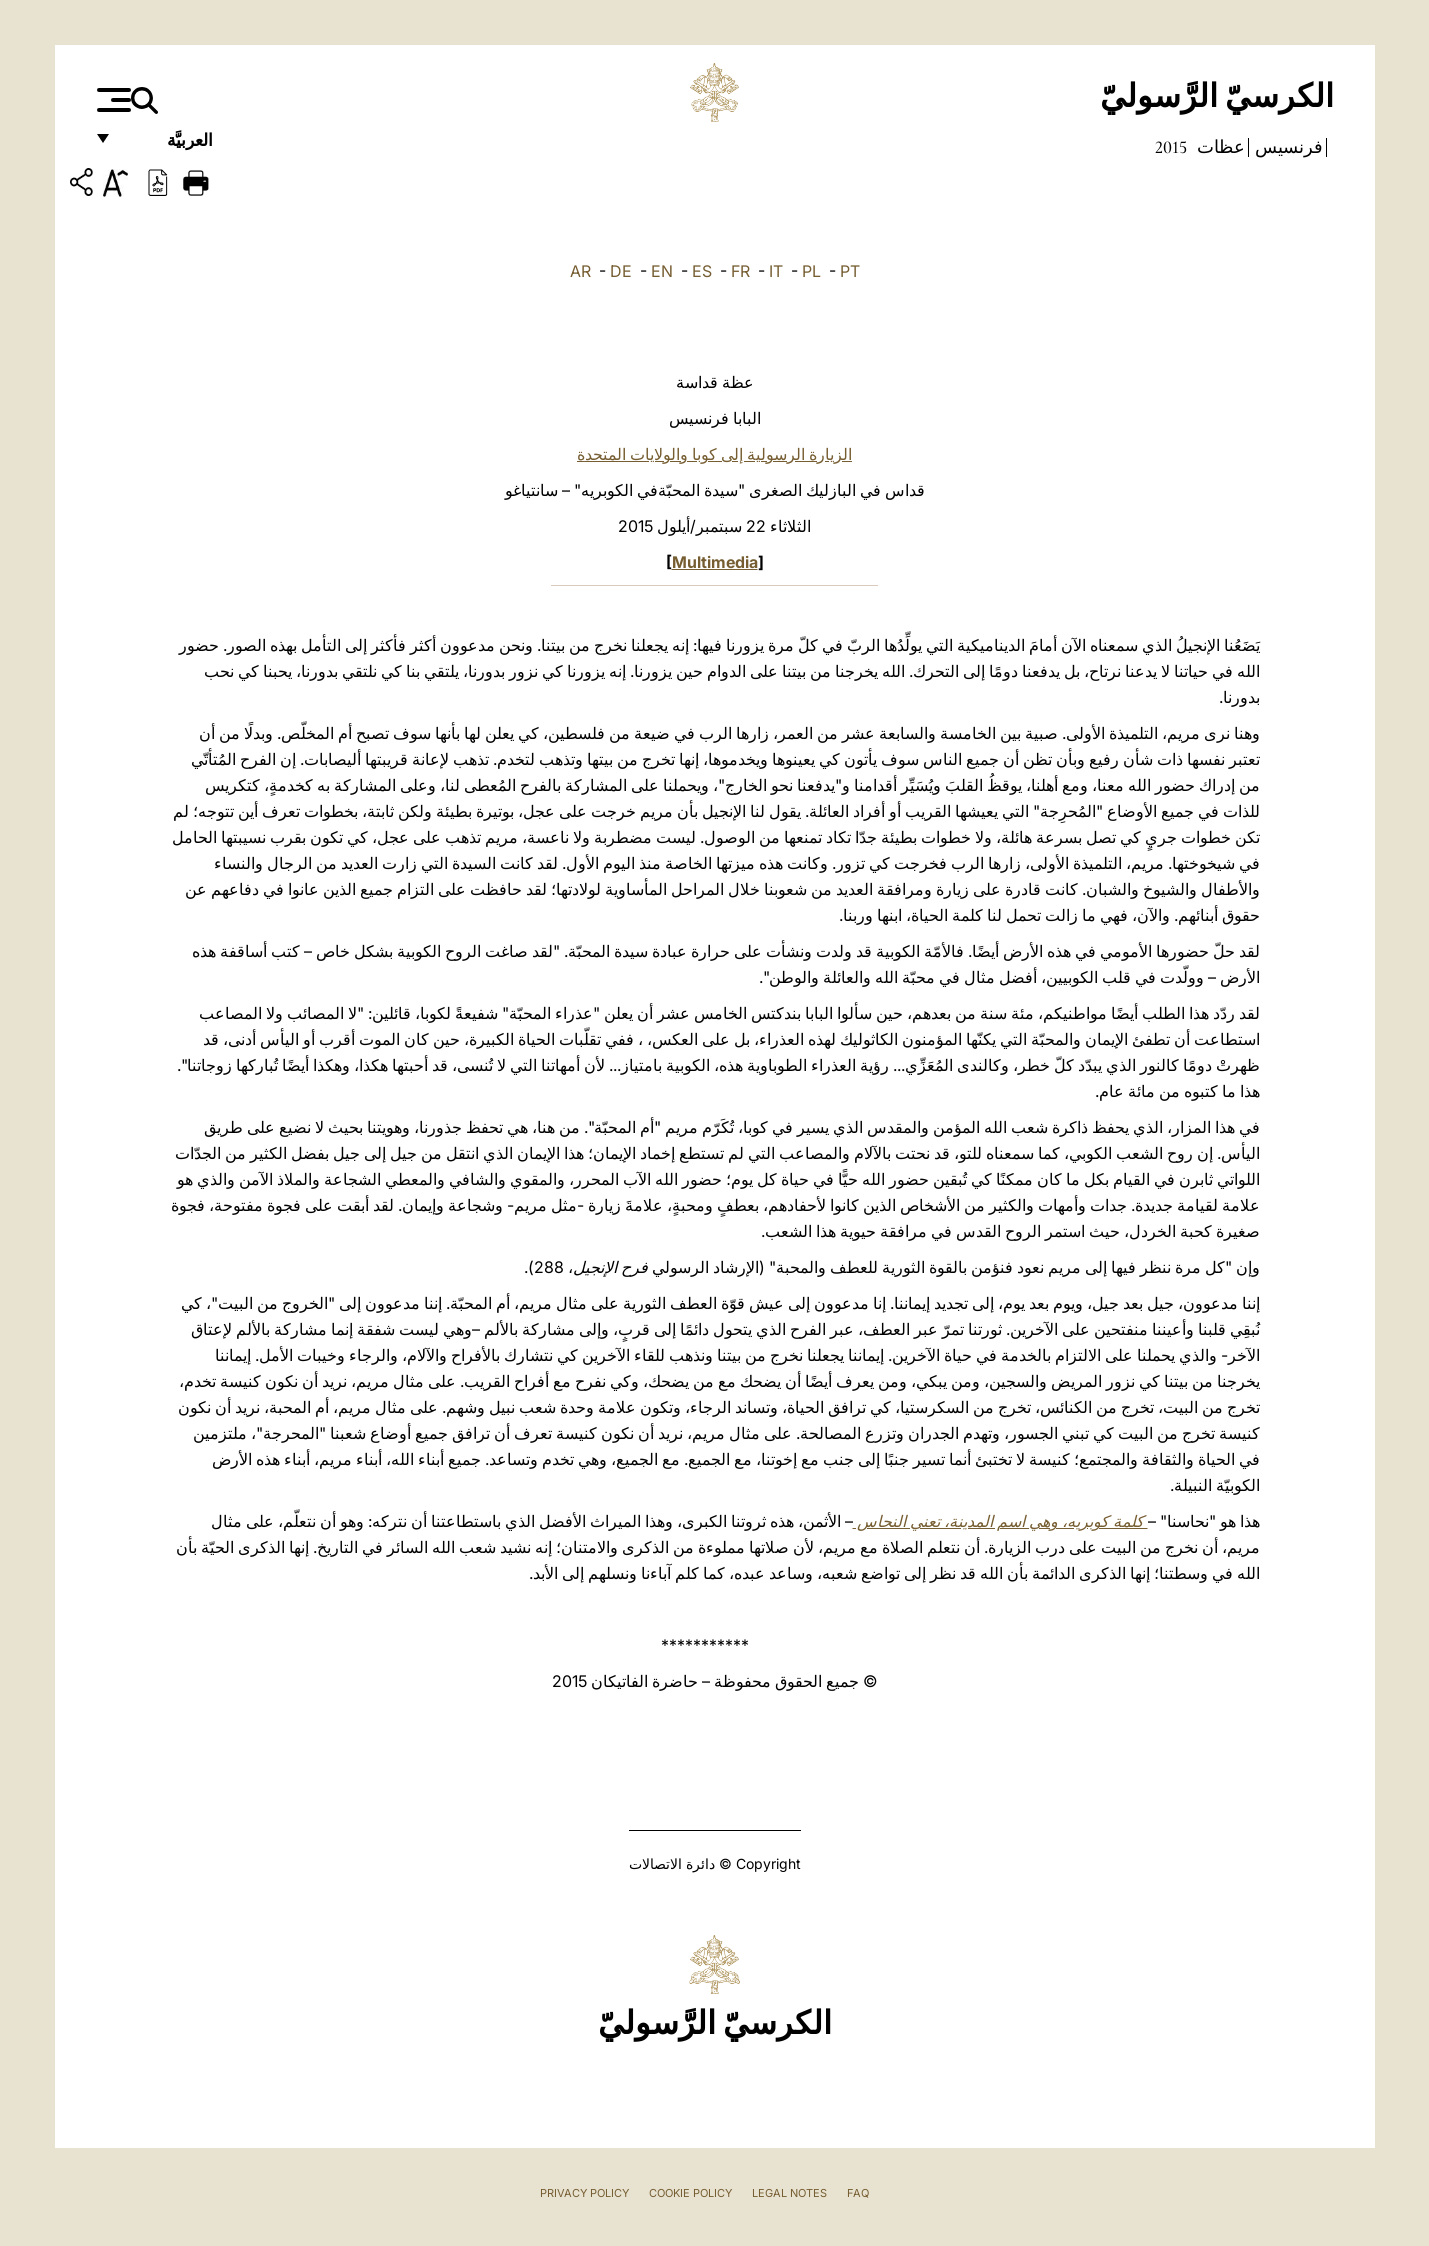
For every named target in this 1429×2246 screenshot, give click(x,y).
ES (702, 271)
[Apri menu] (111, 100)
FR (740, 271)
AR (580, 271)
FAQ (858, 2193)
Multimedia (715, 562)
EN (662, 271)
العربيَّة (168, 147)
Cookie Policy (690, 2193)
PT (850, 271)
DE (621, 271)
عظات (1219, 147)
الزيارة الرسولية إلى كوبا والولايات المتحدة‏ (714, 454)
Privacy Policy (584, 2193)
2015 (1171, 147)
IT (776, 271)
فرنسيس (1287, 147)
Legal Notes (789, 2193)
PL (811, 271)
